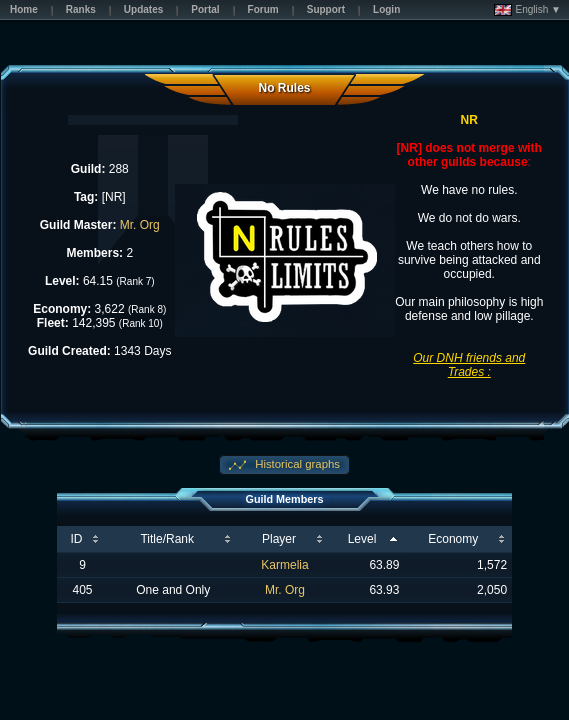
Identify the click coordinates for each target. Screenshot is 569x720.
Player (279, 539)
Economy (453, 539)
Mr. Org (140, 225)
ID (77, 539)
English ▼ (527, 10)
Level (362, 539)
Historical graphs (296, 464)
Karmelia (284, 565)
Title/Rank (167, 539)
